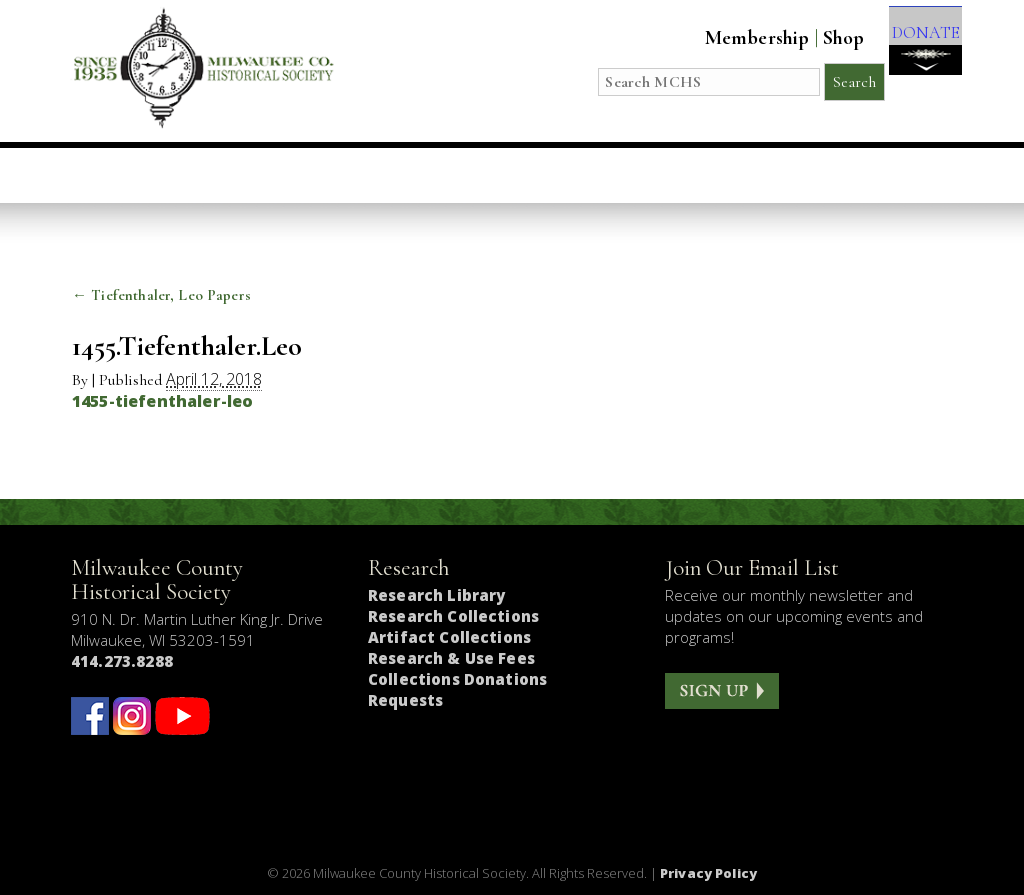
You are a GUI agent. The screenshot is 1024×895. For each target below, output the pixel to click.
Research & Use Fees (451, 658)
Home (120, 175)
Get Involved (865, 175)
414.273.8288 (122, 661)
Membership (734, 38)
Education (318, 175)
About (735, 175)
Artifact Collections (449, 637)
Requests (405, 700)
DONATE (914, 51)
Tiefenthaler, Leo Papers (161, 295)
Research (622, 175)
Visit (207, 175)
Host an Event (473, 175)
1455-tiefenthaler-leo (162, 401)
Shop (821, 38)
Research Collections (453, 616)
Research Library (436, 595)
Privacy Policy (708, 873)
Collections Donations (457, 679)
